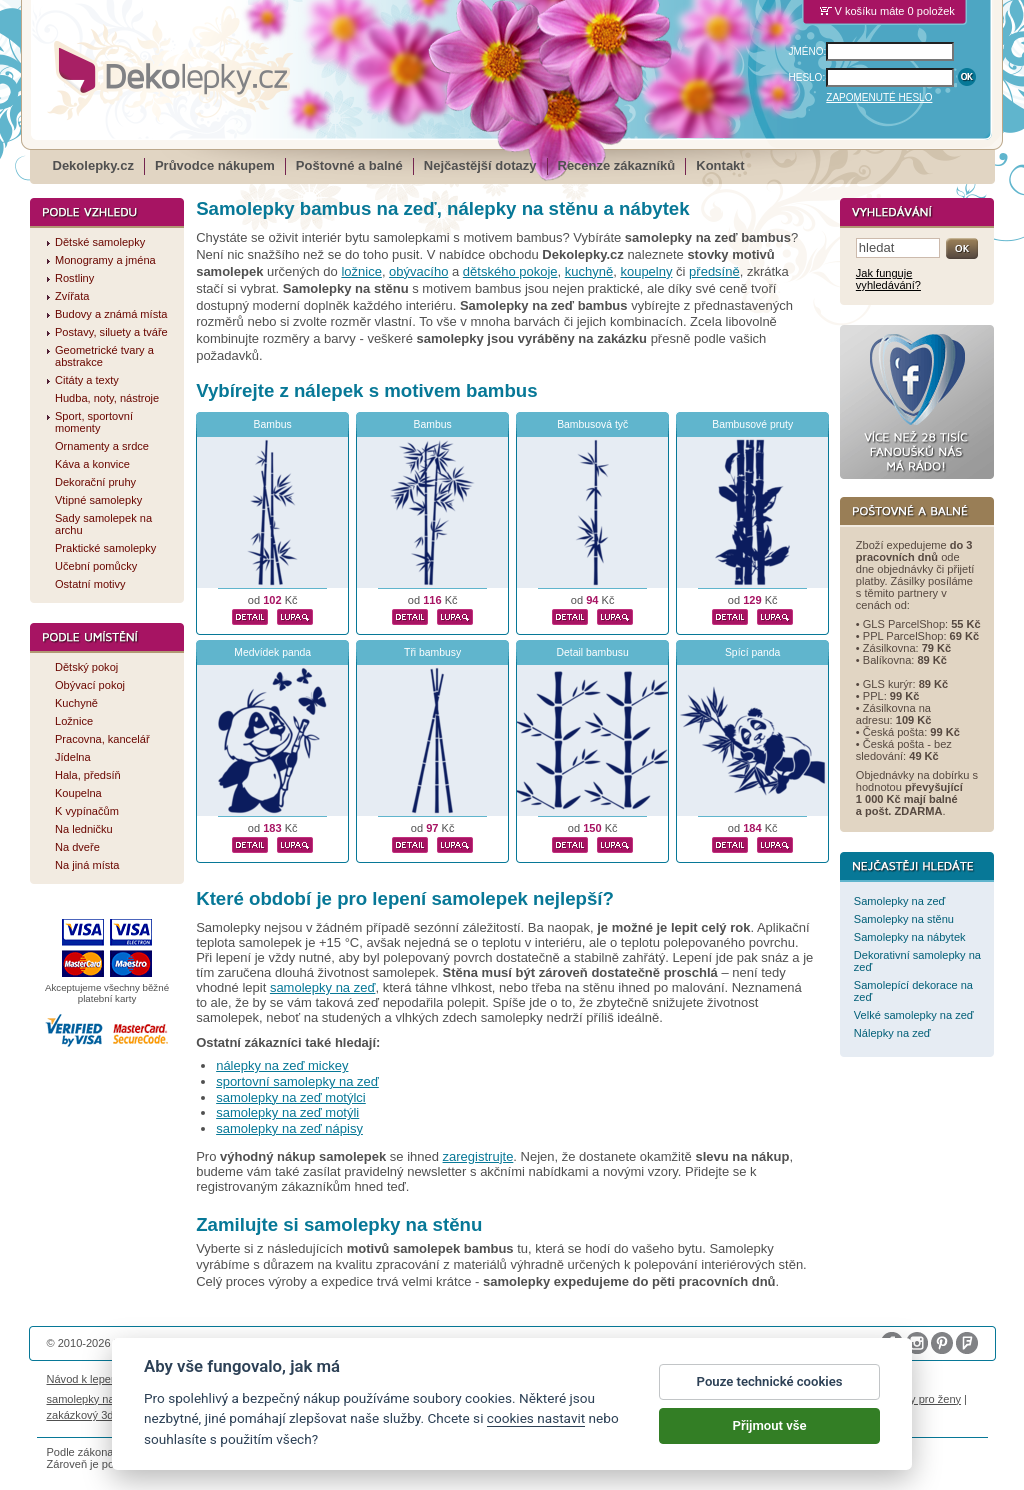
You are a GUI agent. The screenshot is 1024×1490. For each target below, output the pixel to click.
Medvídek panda (272, 652)
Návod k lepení (84, 1379)
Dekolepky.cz (93, 165)
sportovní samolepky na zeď (297, 1081)
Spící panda (752, 652)
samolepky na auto (93, 1399)
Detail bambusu (593, 652)
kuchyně (589, 271)
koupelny (646, 271)
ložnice (361, 271)
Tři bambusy (432, 652)
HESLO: (807, 77)
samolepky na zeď (323, 987)
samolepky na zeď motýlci (291, 1097)
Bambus (273, 424)
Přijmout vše (770, 1425)
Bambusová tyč (592, 424)
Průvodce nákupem (215, 165)
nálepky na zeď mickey (282, 1065)
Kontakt (720, 165)
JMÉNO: (808, 51)
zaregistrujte (478, 1156)
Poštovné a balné (349, 165)
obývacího (418, 271)
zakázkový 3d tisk (90, 1415)
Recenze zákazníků (617, 165)
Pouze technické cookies (770, 1381)
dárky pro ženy (925, 1399)
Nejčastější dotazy (480, 165)
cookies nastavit (536, 1418)
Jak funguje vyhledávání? (888, 279)
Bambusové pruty (752, 424)
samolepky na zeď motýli (287, 1112)
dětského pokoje (510, 271)
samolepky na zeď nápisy (289, 1128)
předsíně (714, 271)
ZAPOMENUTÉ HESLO (879, 97)
